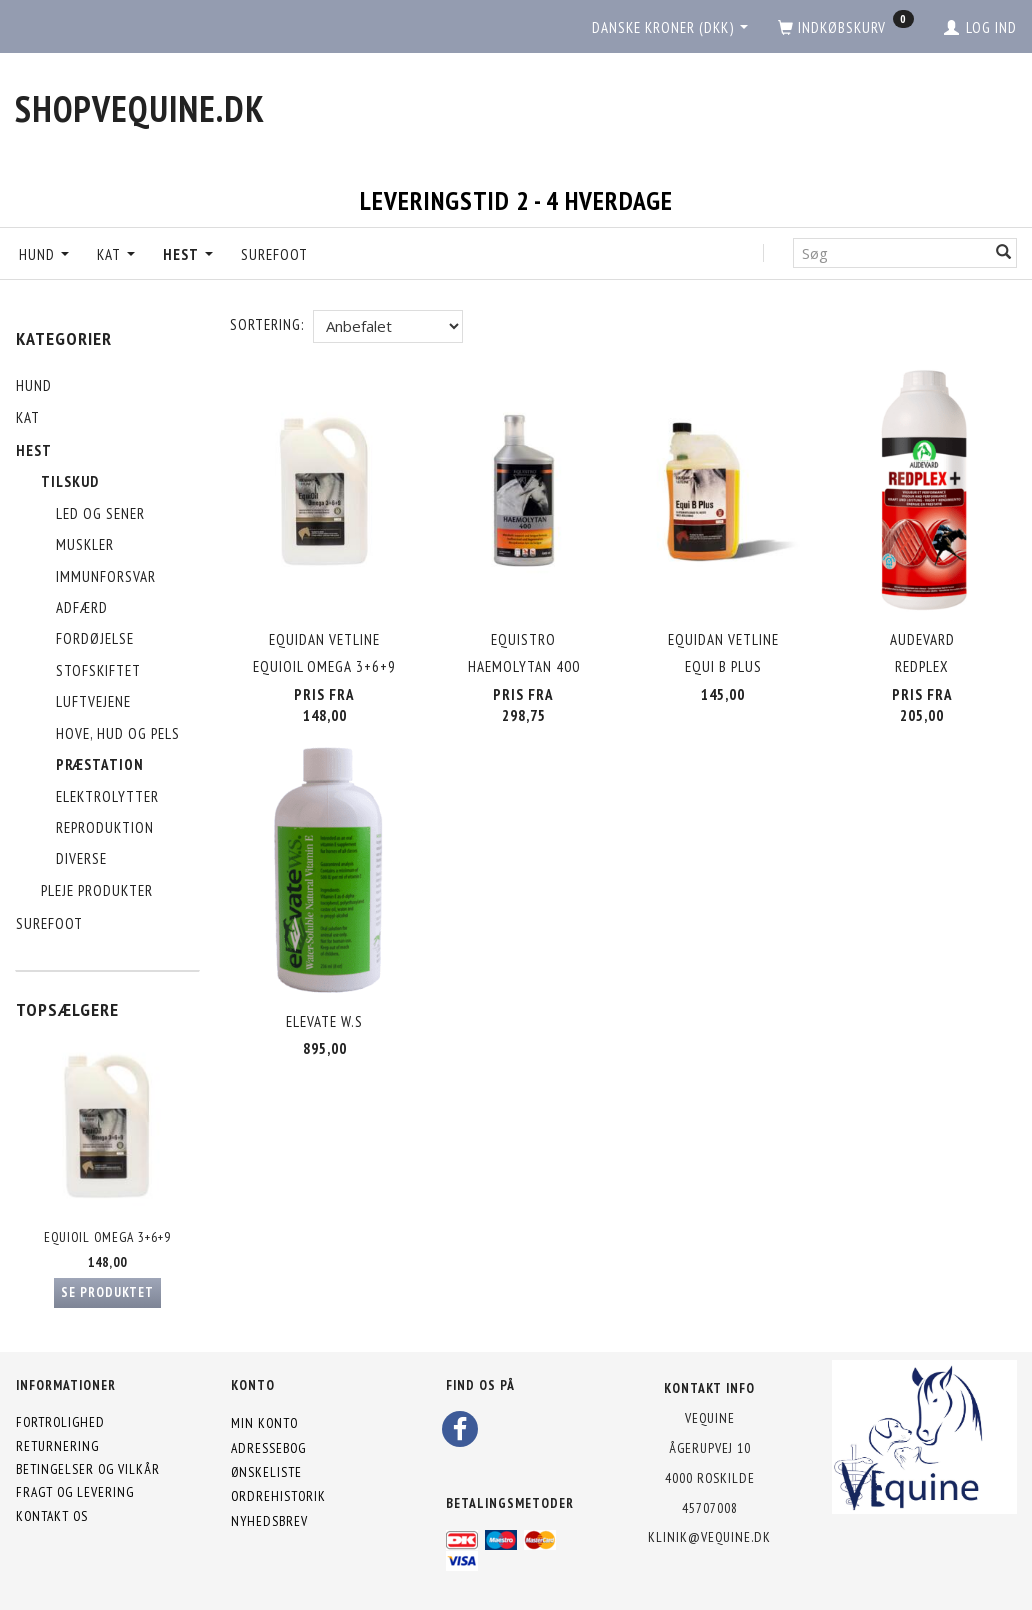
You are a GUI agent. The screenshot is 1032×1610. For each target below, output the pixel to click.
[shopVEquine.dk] (140, 108)
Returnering (57, 1446)
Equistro (523, 639)
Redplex (922, 666)
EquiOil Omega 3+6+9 (107, 1237)
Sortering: (267, 324)
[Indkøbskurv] (846, 28)
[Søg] (1004, 252)
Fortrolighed (60, 1422)
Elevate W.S (324, 1020)
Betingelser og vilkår (88, 1469)
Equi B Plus (723, 666)
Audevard (922, 639)
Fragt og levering (75, 1492)
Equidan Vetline (324, 639)
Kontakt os (52, 1516)
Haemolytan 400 (524, 666)
